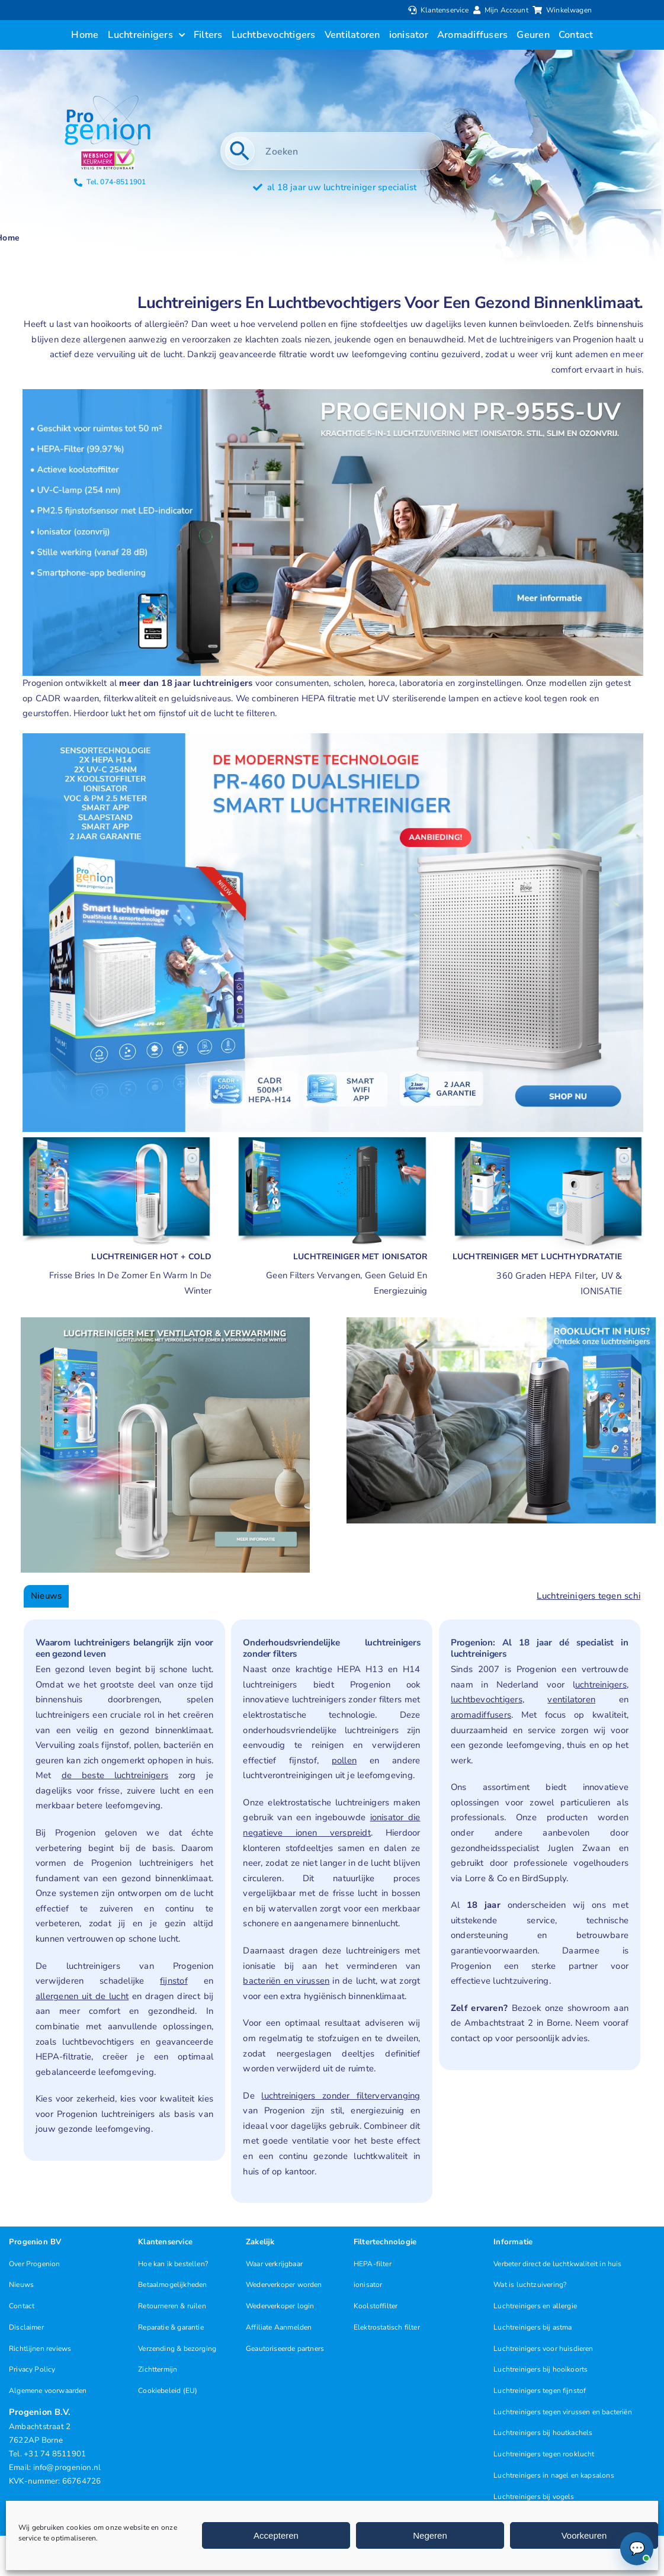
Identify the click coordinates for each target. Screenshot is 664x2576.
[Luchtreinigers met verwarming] (116, 1137)
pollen (344, 1760)
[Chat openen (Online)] (636, 2548)
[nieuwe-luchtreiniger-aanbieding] (333, 737)
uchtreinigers (601, 1684)
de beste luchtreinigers (115, 1775)
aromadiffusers (481, 1715)
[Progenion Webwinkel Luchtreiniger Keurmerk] (107, 153)
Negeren (430, 2535)
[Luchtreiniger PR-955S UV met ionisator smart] (333, 393)
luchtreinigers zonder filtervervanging (340, 2096)
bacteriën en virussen (286, 1981)
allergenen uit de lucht (82, 1996)
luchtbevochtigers (486, 1699)
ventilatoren (571, 1699)
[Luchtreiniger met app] (548, 1137)
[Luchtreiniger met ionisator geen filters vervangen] (331, 1137)
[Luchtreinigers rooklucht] (501, 1321)
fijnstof (174, 1981)
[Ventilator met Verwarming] (165, 1321)
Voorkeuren (584, 2535)
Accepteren (276, 2535)
